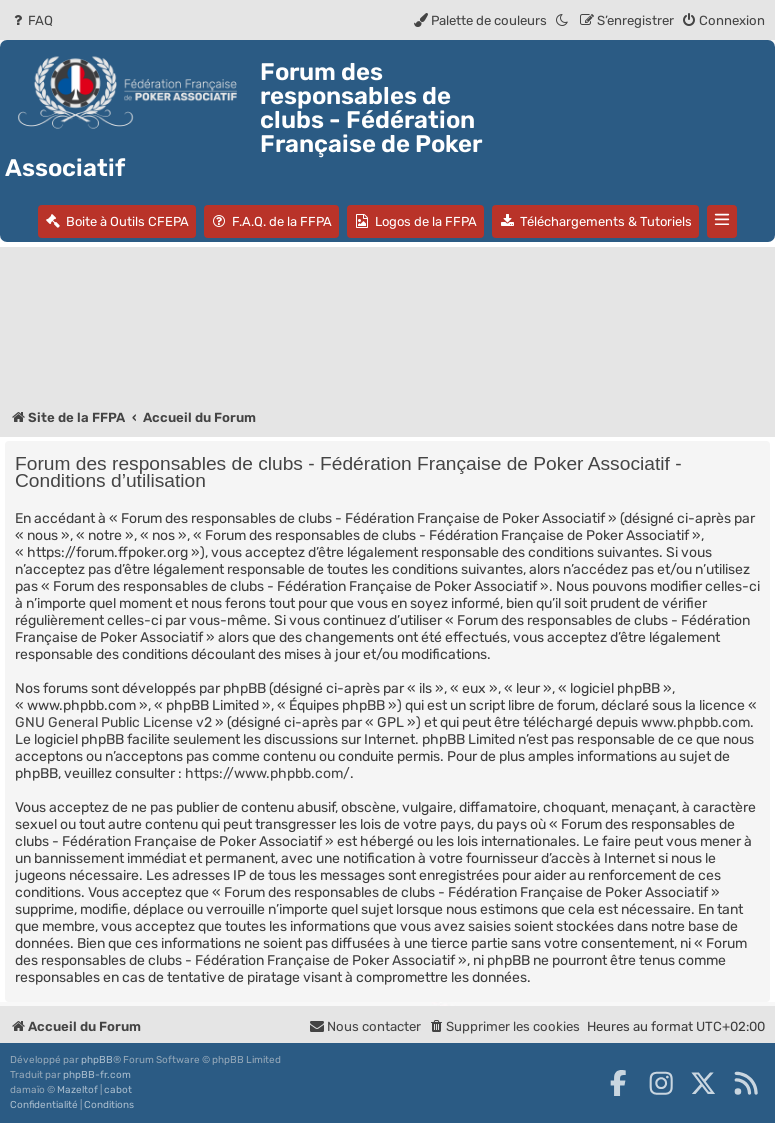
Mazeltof (77, 1090)
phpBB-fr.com (97, 1075)
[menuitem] (31, 20)
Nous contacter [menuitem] (365, 1026)
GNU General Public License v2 (113, 722)
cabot (118, 1090)
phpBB (97, 1060)
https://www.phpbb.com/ (267, 773)
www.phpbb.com (695, 722)
